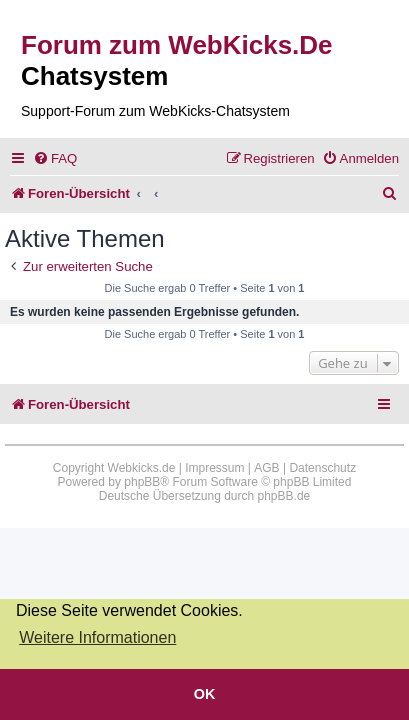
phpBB (142, 482)
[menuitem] (55, 158)
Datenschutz (322, 468)
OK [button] (205, 694)
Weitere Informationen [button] (97, 637)
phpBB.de (284, 496)
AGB (266, 468)
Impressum (214, 468)
